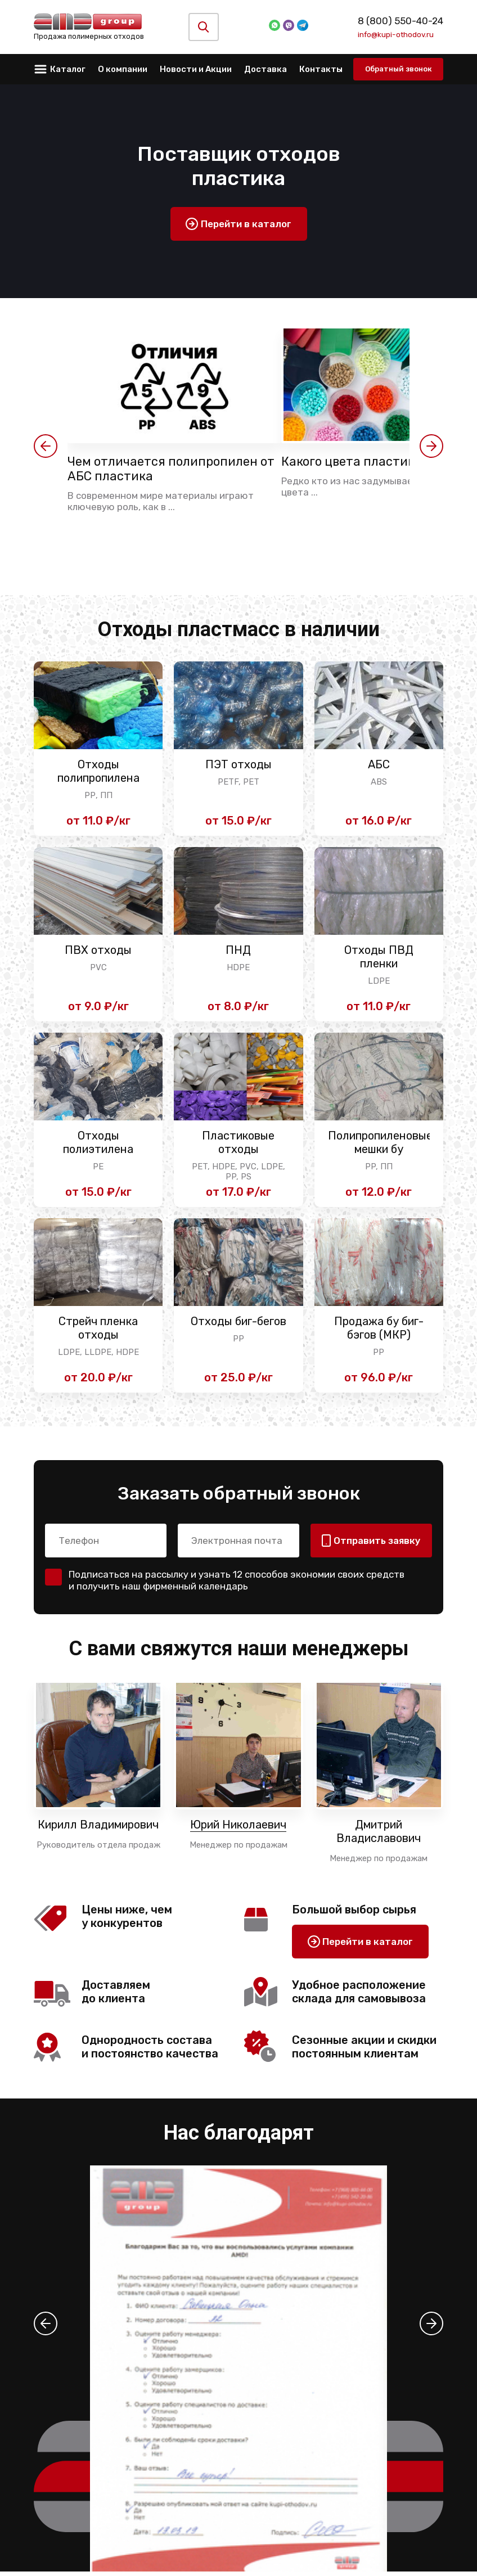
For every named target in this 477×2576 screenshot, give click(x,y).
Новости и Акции (196, 69)
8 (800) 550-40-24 (400, 20)
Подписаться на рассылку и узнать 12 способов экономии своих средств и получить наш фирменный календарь (236, 1585)
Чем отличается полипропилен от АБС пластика (172, 470)
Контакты (321, 69)
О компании (122, 69)
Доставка (265, 69)
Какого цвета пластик (354, 462)
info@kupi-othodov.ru (396, 34)
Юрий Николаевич (238, 1829)
